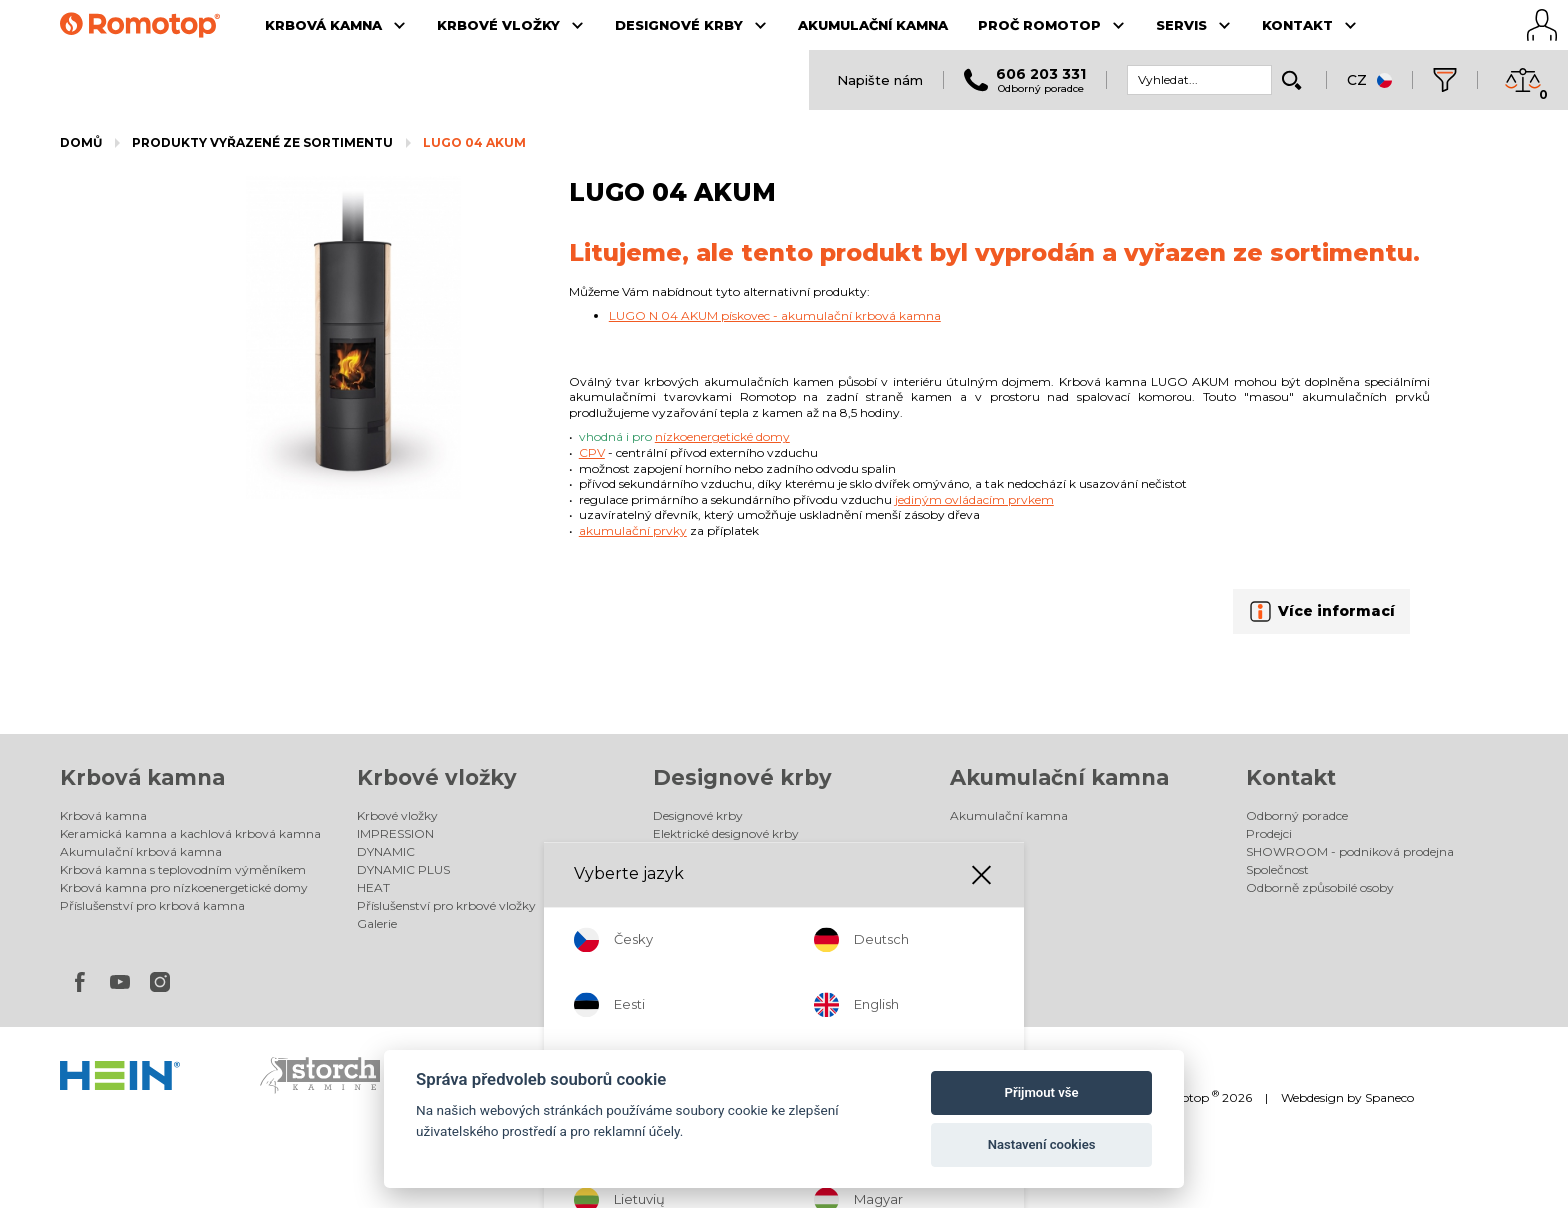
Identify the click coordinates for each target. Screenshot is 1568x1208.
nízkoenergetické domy (722, 436)
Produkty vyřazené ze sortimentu (262, 142)
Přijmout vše (1042, 1092)
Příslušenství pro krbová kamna (152, 905)
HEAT (373, 887)
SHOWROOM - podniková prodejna (1350, 851)
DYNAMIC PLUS (403, 869)
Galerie (377, 923)
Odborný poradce (1297, 815)
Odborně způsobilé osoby (1320, 887)
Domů (81, 142)
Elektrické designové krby (726, 833)
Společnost (1277, 869)
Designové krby (742, 777)
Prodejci (1269, 833)
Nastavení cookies (1042, 1144)
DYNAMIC (386, 851)
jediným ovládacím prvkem (974, 499)
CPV (592, 452)
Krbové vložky (437, 777)
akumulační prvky (633, 530)
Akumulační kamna (1059, 777)
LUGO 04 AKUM (474, 142)
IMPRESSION (395, 833)
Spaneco (1389, 1097)
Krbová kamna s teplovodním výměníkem (183, 869)
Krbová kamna (142, 777)
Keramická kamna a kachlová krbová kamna (190, 833)
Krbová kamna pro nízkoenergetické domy (184, 887)
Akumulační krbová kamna (141, 851)
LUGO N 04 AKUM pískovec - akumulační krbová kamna (775, 315)
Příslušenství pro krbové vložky (446, 905)
